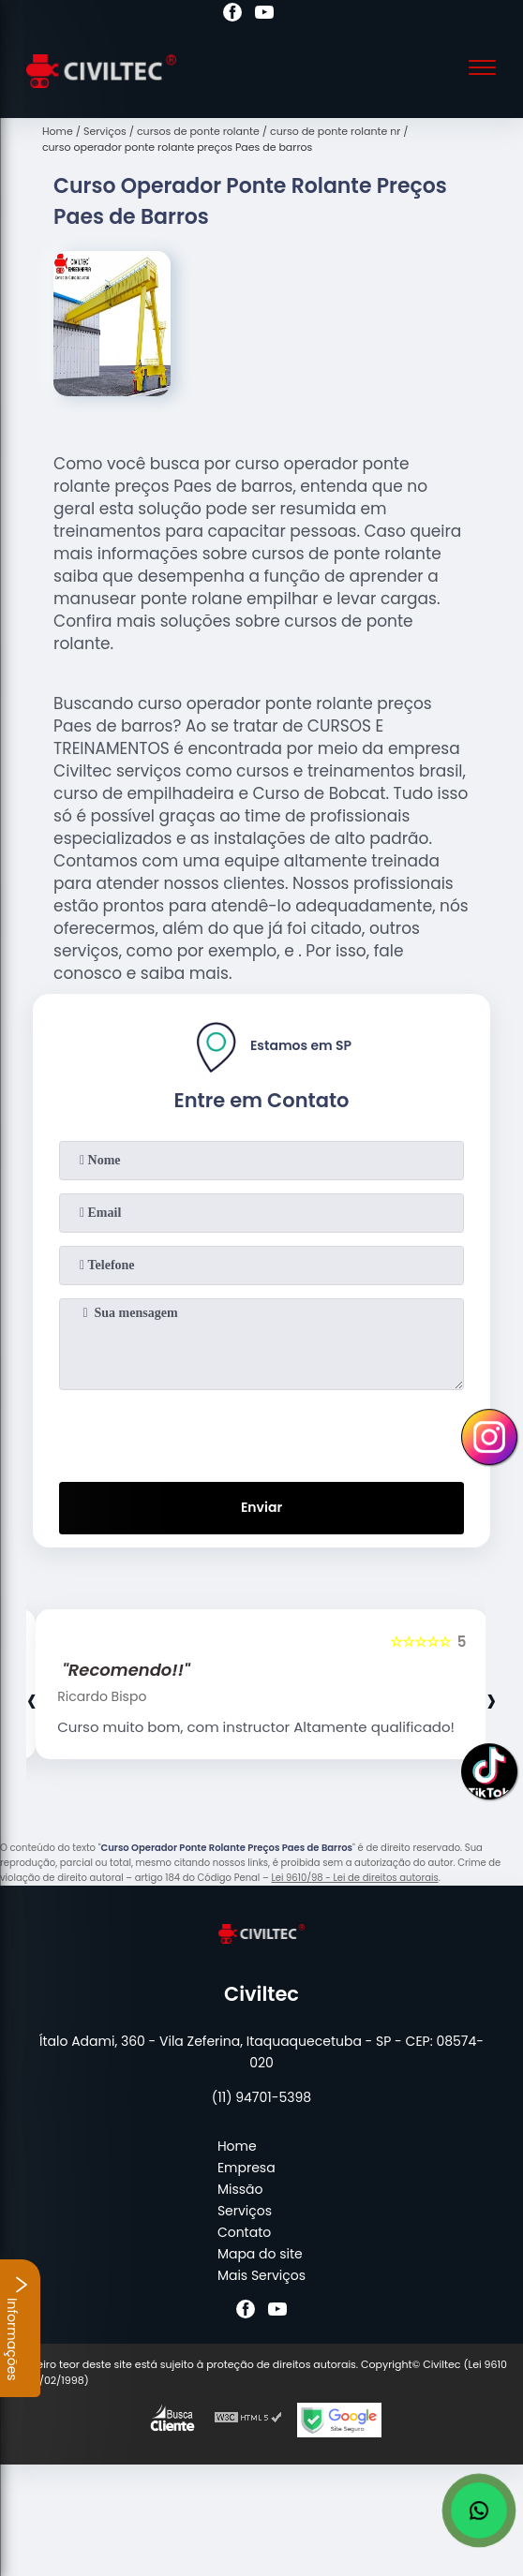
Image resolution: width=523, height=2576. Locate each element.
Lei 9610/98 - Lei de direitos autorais (354, 1878)
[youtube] (264, 15)
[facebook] (232, 15)
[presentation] (261, 1432)
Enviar (261, 1507)
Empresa (246, 2167)
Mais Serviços (261, 2275)
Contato (244, 2232)
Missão (240, 2189)
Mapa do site (260, 2253)
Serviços (244, 2210)
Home (237, 2146)
